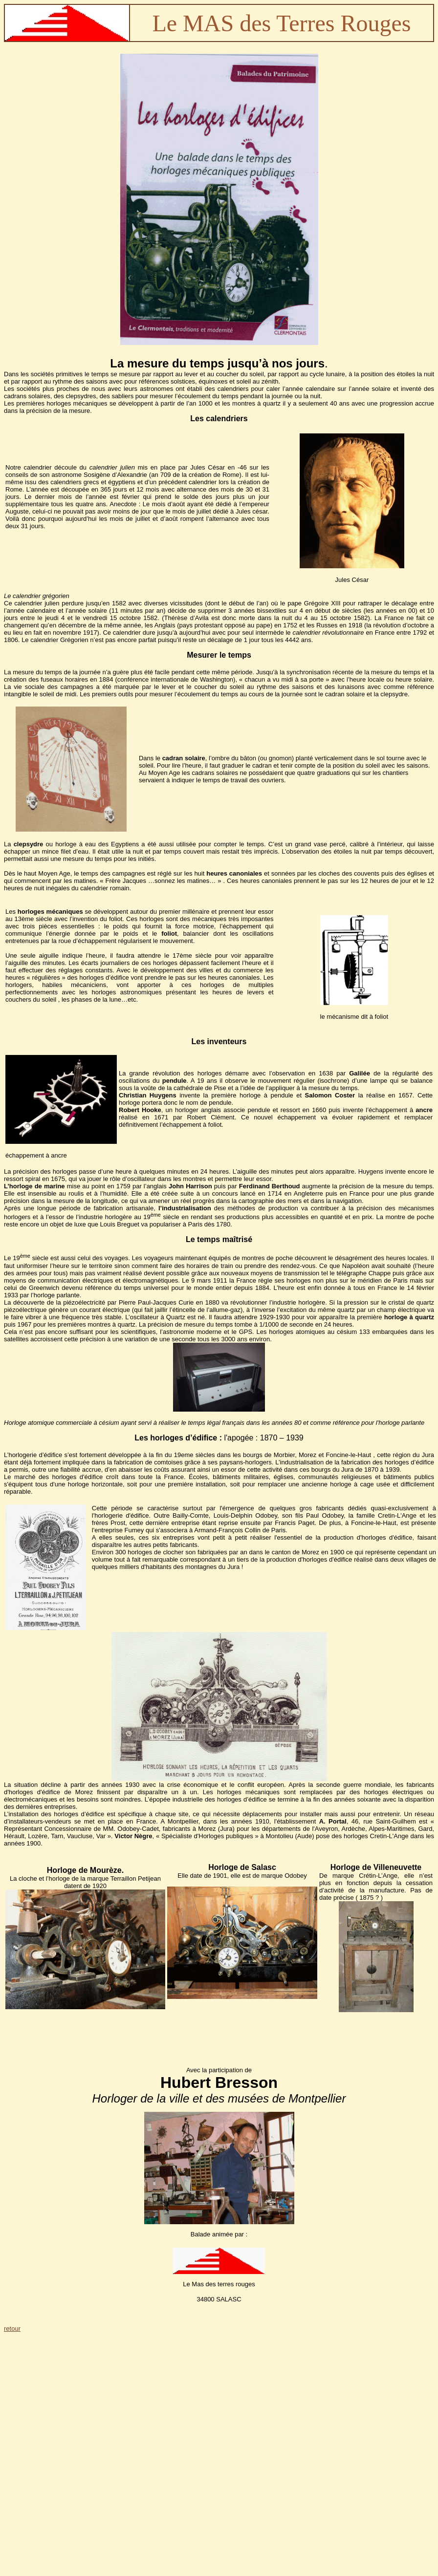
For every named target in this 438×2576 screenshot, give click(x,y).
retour (12, 2328)
